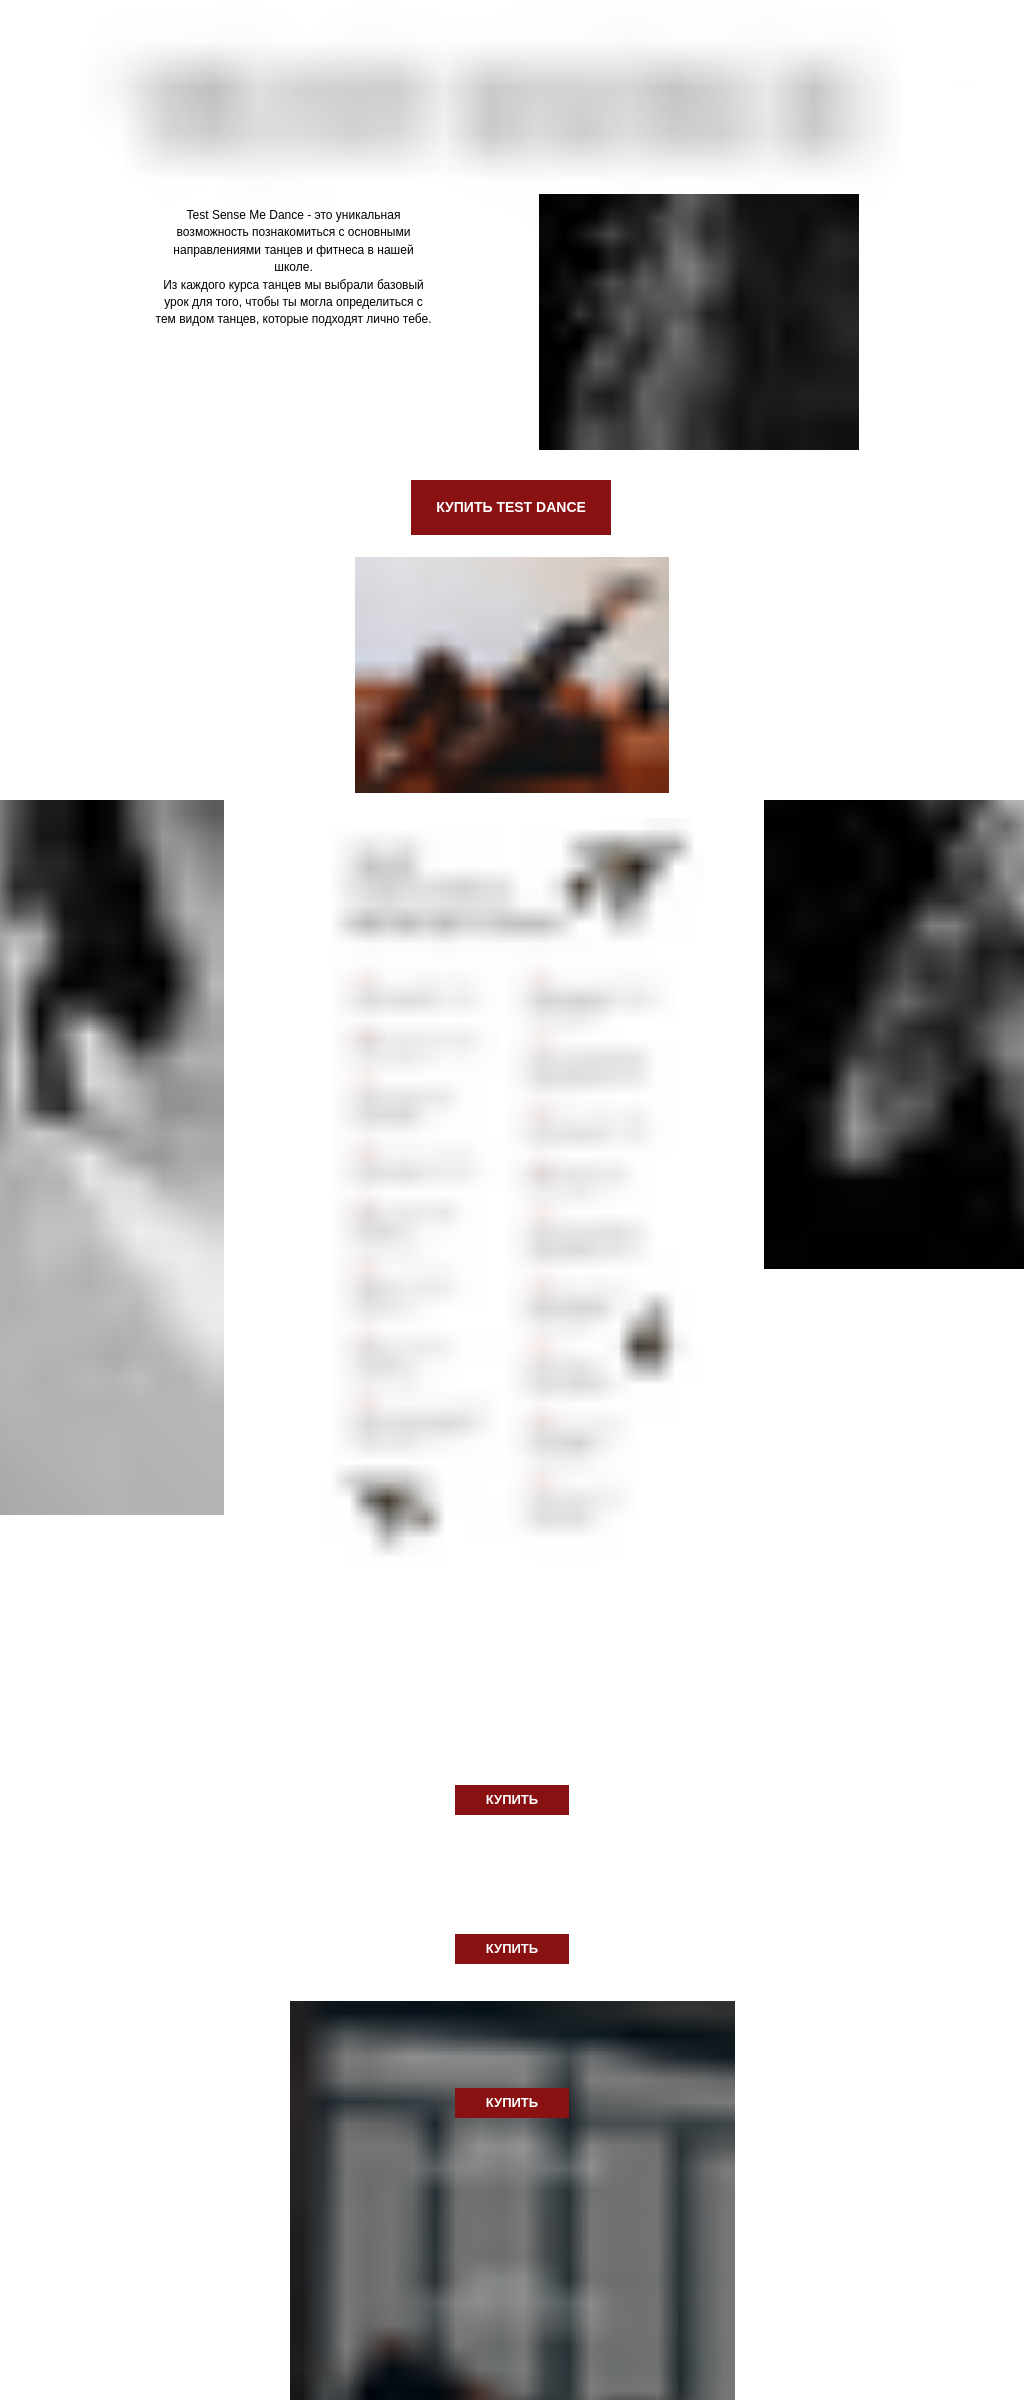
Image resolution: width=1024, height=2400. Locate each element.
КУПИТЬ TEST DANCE (511, 507)
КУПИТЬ (512, 1799)
